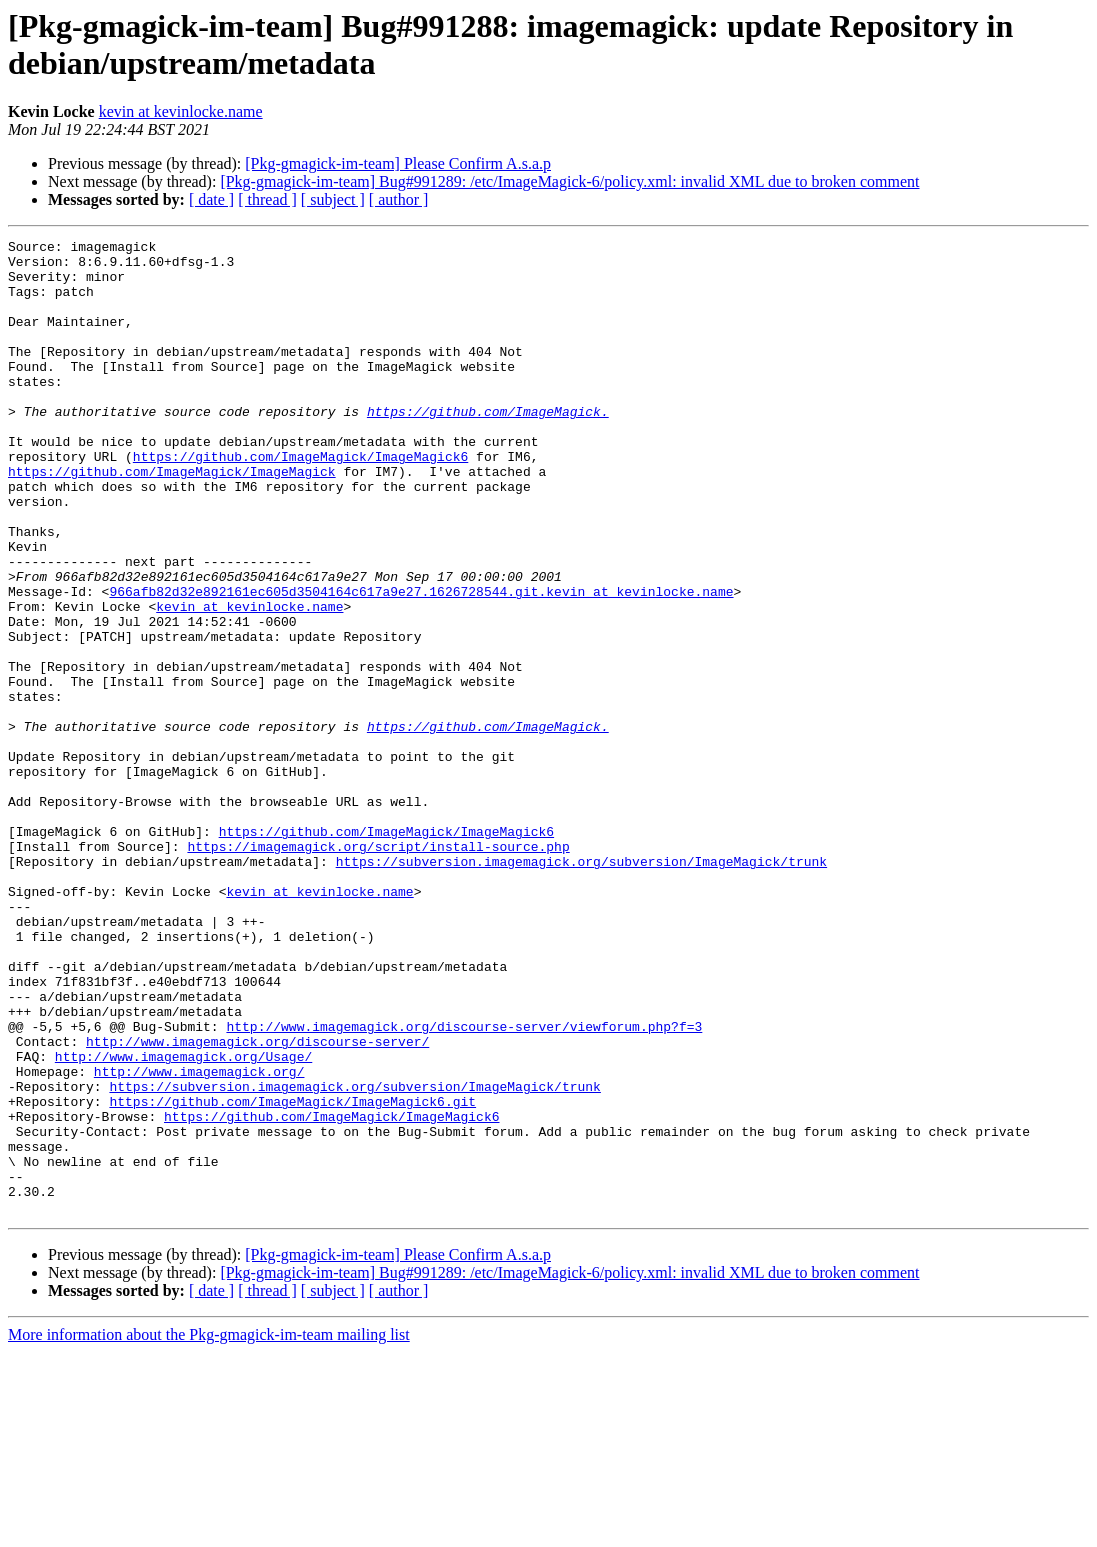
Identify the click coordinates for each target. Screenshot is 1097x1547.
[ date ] (211, 199)
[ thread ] (267, 199)
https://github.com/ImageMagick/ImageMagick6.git (292, 1275)
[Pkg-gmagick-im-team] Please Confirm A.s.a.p (398, 163)
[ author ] (399, 199)
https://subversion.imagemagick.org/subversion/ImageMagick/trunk (581, 987)
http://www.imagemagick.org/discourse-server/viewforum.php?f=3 (464, 1185)
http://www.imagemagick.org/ (199, 1239)
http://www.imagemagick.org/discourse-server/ (257, 1203)
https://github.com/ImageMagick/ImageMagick (172, 519)
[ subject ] (333, 199)
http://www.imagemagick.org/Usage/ (183, 1221)
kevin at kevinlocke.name (181, 111)
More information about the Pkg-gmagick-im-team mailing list (209, 1529)
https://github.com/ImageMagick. (488, 447)
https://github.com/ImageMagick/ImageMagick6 (300, 501)
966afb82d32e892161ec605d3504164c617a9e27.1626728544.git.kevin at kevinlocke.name (421, 663)
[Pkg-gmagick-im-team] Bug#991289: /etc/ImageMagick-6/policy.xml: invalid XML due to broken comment (569, 181)
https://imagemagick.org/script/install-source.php (378, 969)
